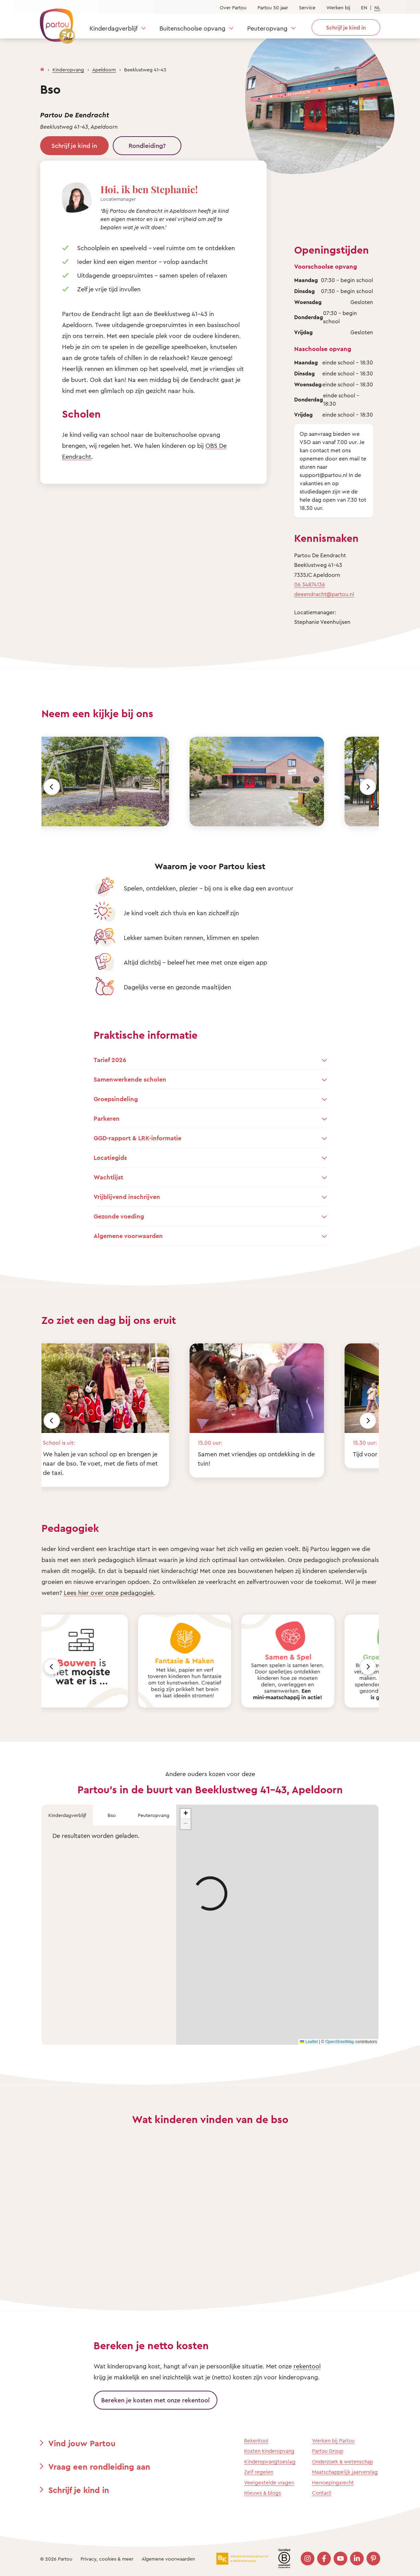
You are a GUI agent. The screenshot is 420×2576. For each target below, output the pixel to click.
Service (307, 7)
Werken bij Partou (333, 2440)
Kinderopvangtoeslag (270, 2461)
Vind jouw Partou (82, 2443)
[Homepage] (42, 68)
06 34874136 (309, 584)
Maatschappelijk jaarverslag (345, 2472)
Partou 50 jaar (272, 7)
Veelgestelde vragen (269, 2482)
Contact (321, 2493)
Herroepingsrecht (333, 2482)
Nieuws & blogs (262, 2493)
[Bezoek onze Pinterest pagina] (373, 2558)
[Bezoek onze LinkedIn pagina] (357, 2558)
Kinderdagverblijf (113, 28)
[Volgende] (368, 787)
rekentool (307, 2366)
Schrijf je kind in (74, 145)
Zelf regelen (258, 2472)
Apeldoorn (104, 69)
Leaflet (308, 2041)
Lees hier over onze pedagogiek (109, 1592)
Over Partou (233, 7)
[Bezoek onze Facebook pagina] (324, 2558)
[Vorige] (52, 787)
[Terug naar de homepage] (54, 22)
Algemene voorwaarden (168, 2559)
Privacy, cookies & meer (107, 2559)
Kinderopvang (68, 69)
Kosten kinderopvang (269, 2451)
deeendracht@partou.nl (324, 594)
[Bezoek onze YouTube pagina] (340, 2558)
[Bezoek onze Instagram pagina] (307, 2558)
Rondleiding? (147, 145)
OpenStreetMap (340, 2041)
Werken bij (338, 7)
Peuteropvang (267, 28)
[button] (185, 1814)
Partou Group (327, 2451)
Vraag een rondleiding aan (99, 2466)
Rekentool (256, 2440)
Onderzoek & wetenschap (342, 2461)
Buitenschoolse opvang (192, 28)
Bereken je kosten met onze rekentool (155, 2400)
